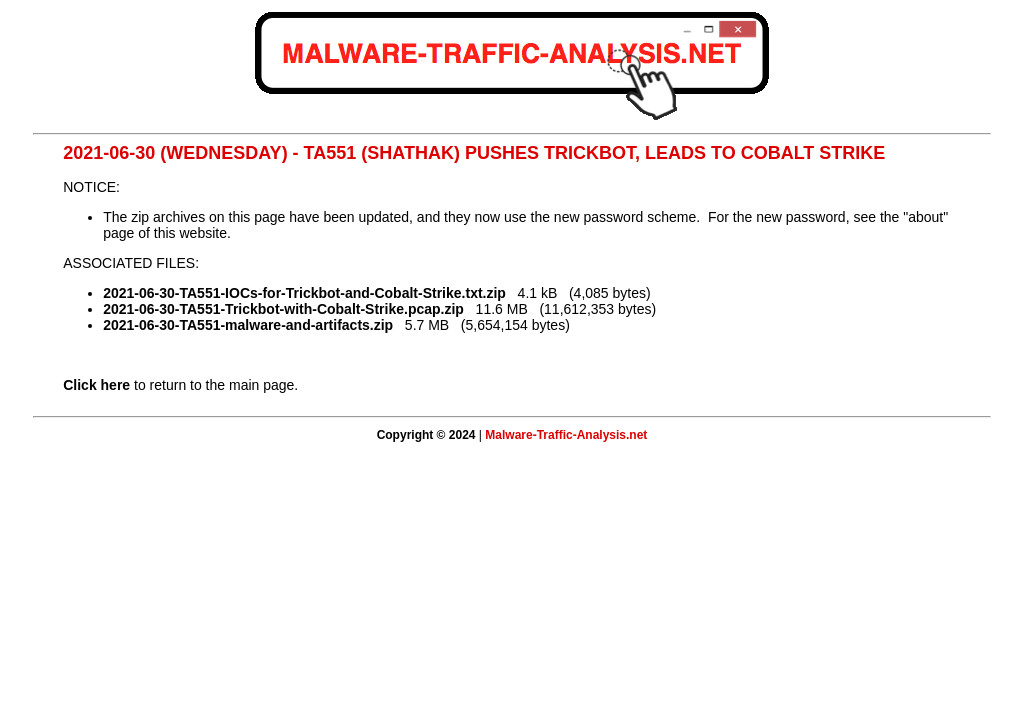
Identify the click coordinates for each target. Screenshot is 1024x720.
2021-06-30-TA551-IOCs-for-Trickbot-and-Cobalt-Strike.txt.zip (304, 293)
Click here (96, 385)
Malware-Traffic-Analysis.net (566, 435)
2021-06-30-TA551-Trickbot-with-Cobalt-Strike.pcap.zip (283, 309)
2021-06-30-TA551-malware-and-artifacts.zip (248, 325)
